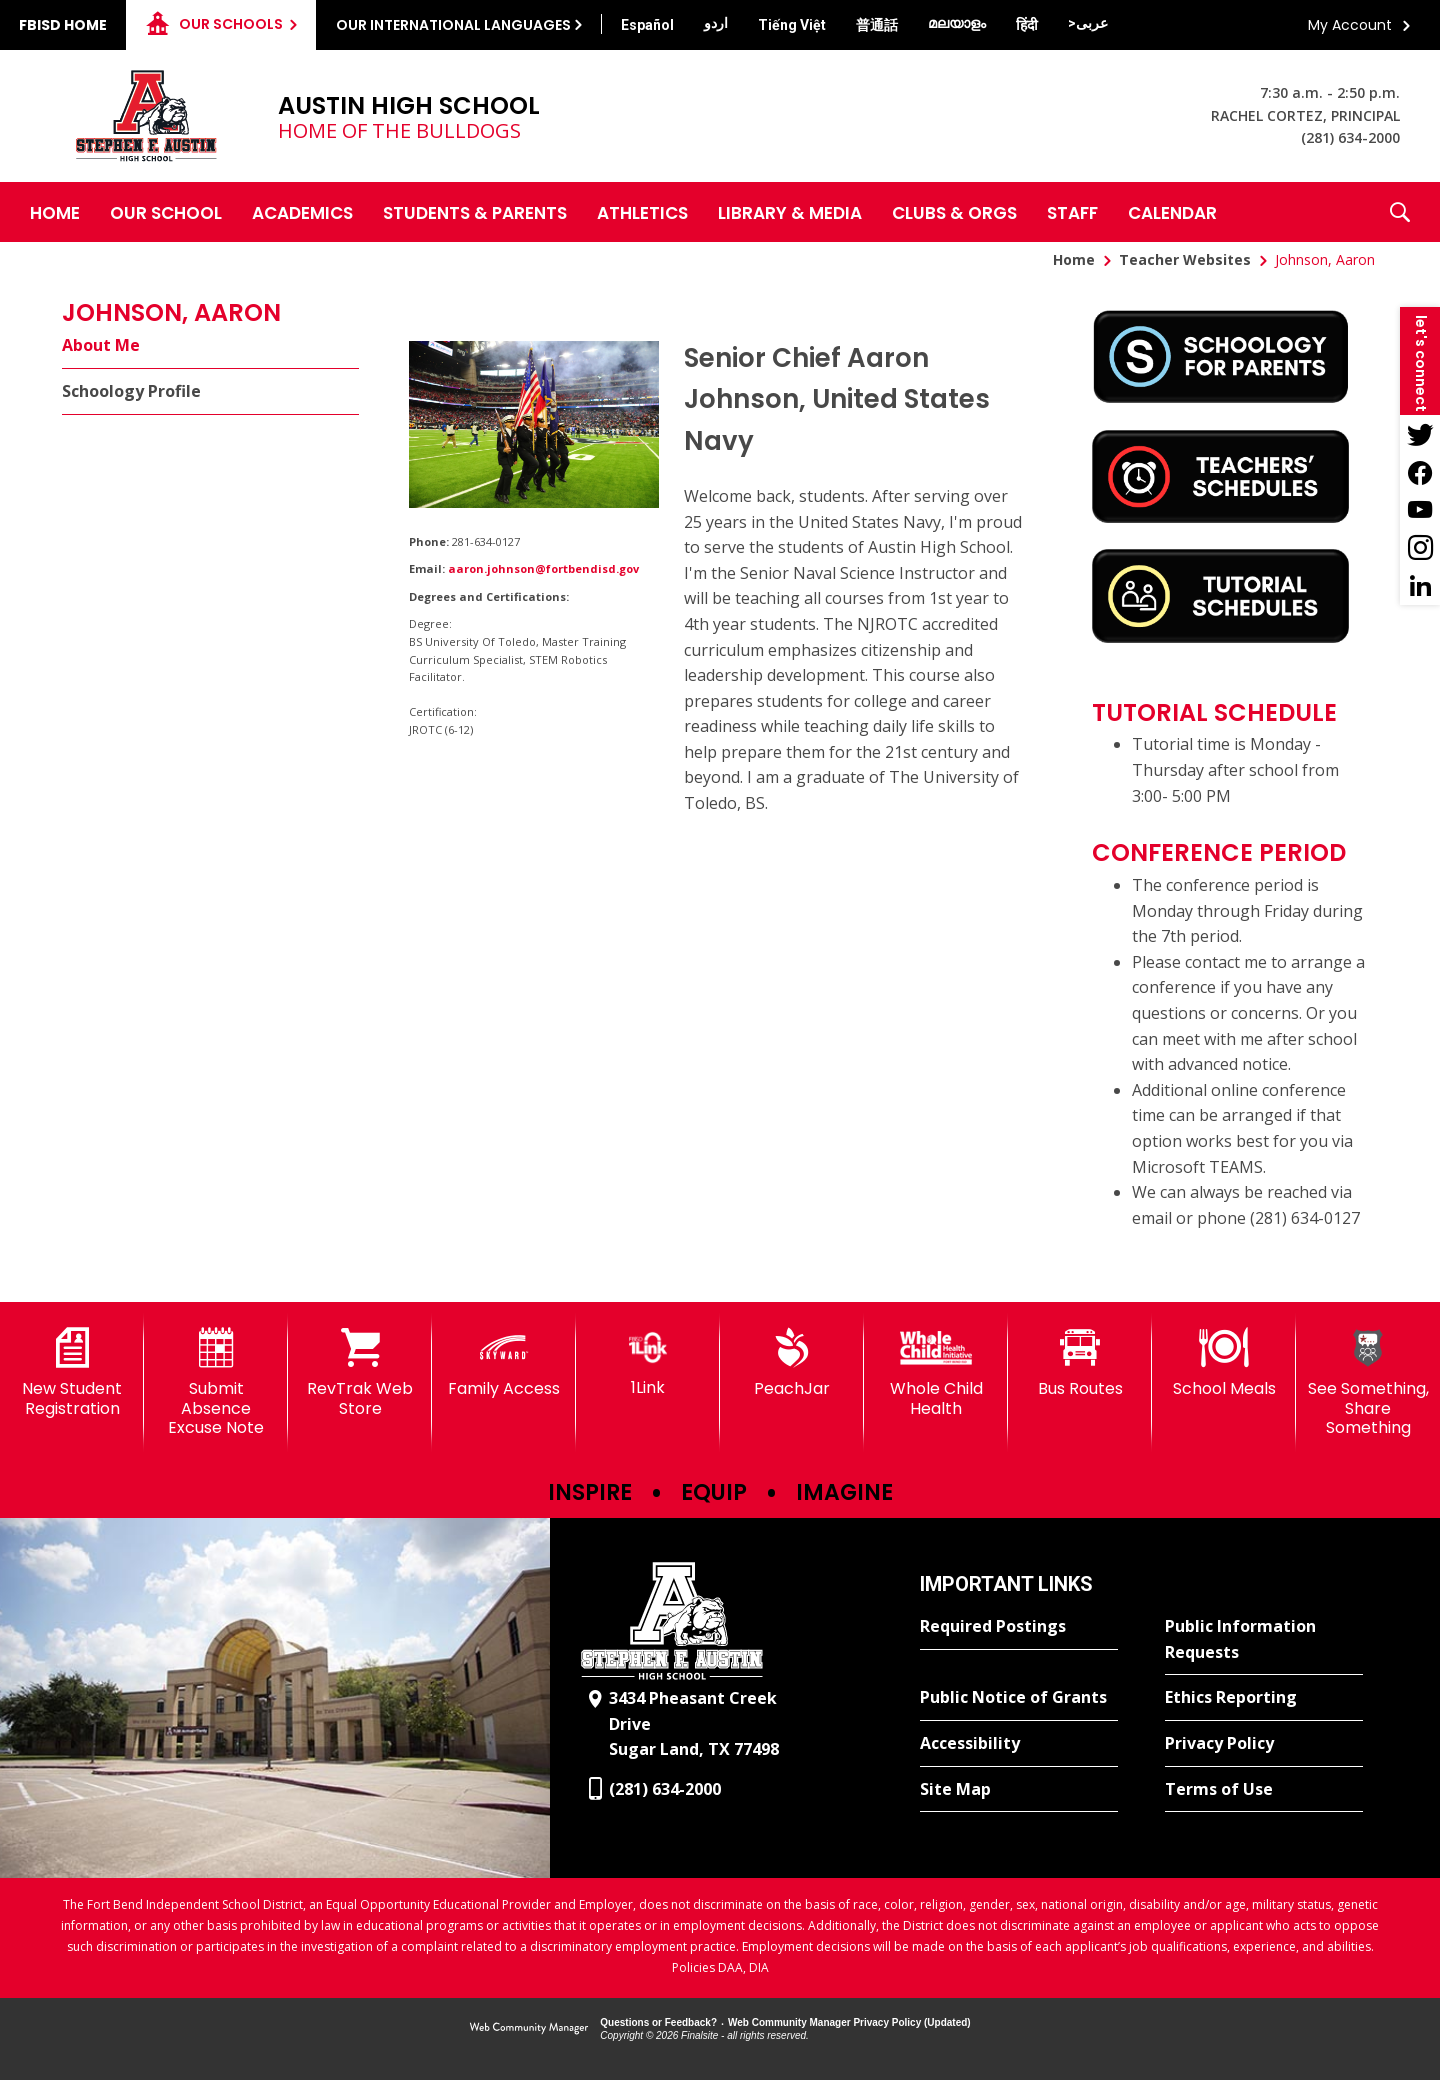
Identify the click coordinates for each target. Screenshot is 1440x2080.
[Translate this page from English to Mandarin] (877, 25)
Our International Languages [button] (453, 25)
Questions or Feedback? (658, 2022)
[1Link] (648, 1362)
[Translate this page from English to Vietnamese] (792, 25)
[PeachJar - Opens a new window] (792, 1363)
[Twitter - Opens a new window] (1420, 434)
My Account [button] (1350, 25)
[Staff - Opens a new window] (1072, 212)
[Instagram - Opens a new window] (1420, 548)
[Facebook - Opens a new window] (1420, 472)
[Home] (55, 212)
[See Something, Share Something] (1368, 1382)
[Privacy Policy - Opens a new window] (1264, 1744)
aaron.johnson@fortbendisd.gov (543, 568)
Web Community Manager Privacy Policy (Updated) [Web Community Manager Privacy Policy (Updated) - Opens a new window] (849, 2022)
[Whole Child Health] (936, 1372)
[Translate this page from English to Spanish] (647, 25)
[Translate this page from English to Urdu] (716, 23)
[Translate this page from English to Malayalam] (957, 23)
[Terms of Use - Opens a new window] (1264, 1790)
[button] (1400, 212)
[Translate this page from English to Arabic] (1088, 23)
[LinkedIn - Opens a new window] (1420, 586)
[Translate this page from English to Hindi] (1027, 25)
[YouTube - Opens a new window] (1420, 510)
